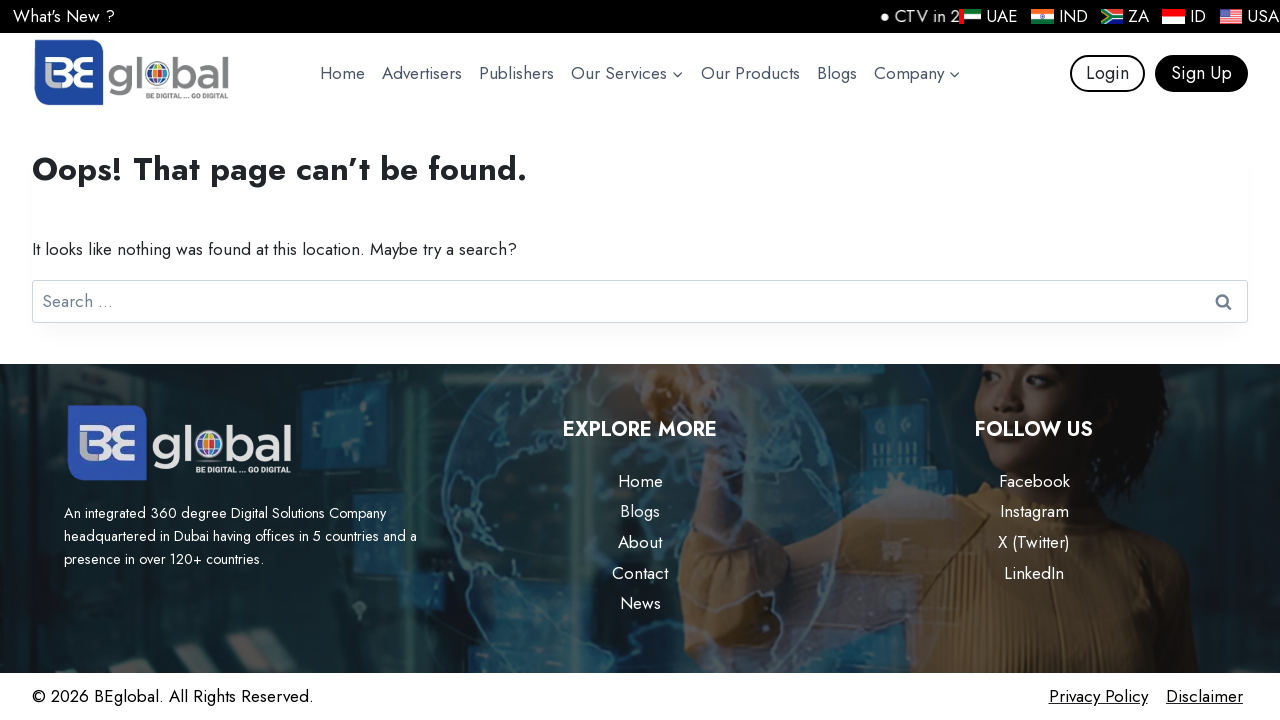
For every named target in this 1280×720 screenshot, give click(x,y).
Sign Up (1201, 73)
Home (342, 73)
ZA (1124, 16)
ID (1183, 16)
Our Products (750, 73)
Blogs (837, 73)
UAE (988, 16)
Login (1107, 73)
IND (1058, 16)
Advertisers (422, 73)
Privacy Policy (1098, 696)
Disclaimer (1204, 696)
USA (1249, 16)
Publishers (516, 73)
